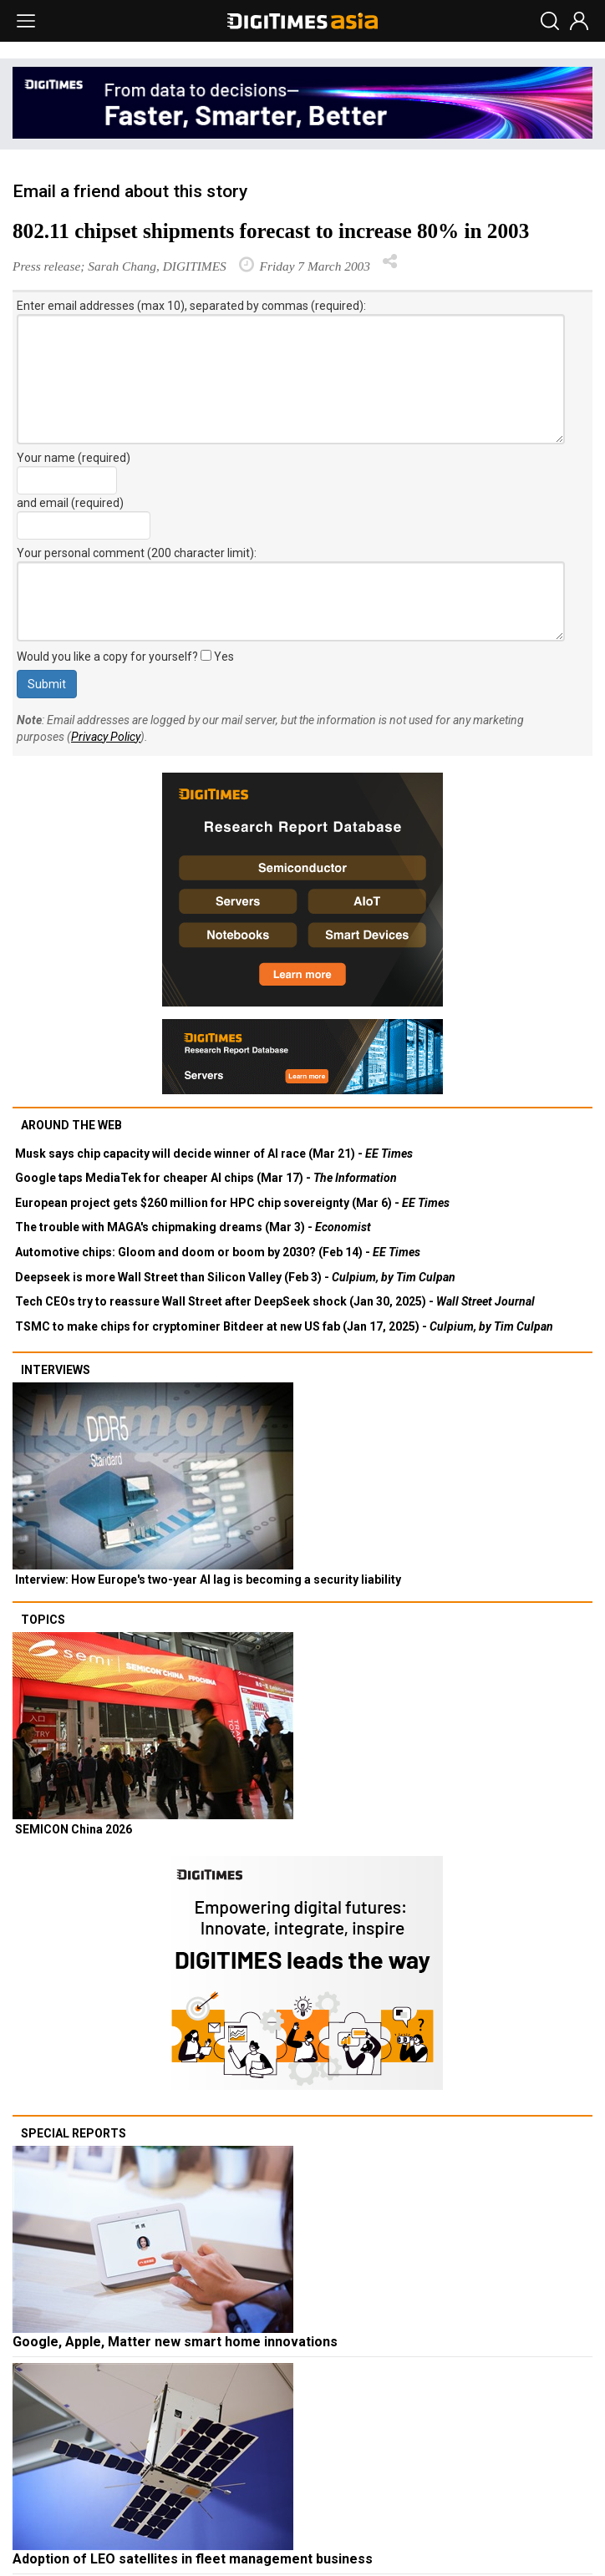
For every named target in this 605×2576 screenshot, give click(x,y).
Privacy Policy (105, 736)
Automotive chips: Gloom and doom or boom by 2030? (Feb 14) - (217, 1252)
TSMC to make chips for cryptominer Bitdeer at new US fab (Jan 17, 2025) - (284, 1326)
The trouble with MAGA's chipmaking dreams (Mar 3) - (193, 1227)
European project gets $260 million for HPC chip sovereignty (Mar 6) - (232, 1202)
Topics (43, 1619)
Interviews (55, 1370)
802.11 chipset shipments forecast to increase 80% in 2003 (271, 231)
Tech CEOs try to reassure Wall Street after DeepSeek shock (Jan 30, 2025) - (275, 1301)
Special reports (73, 2133)
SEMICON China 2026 (73, 1829)
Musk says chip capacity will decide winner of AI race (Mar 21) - (214, 1153)
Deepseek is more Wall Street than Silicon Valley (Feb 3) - (235, 1277)
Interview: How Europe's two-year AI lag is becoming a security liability (208, 1579)
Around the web (71, 1125)
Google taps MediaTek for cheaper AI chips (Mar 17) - (206, 1177)
